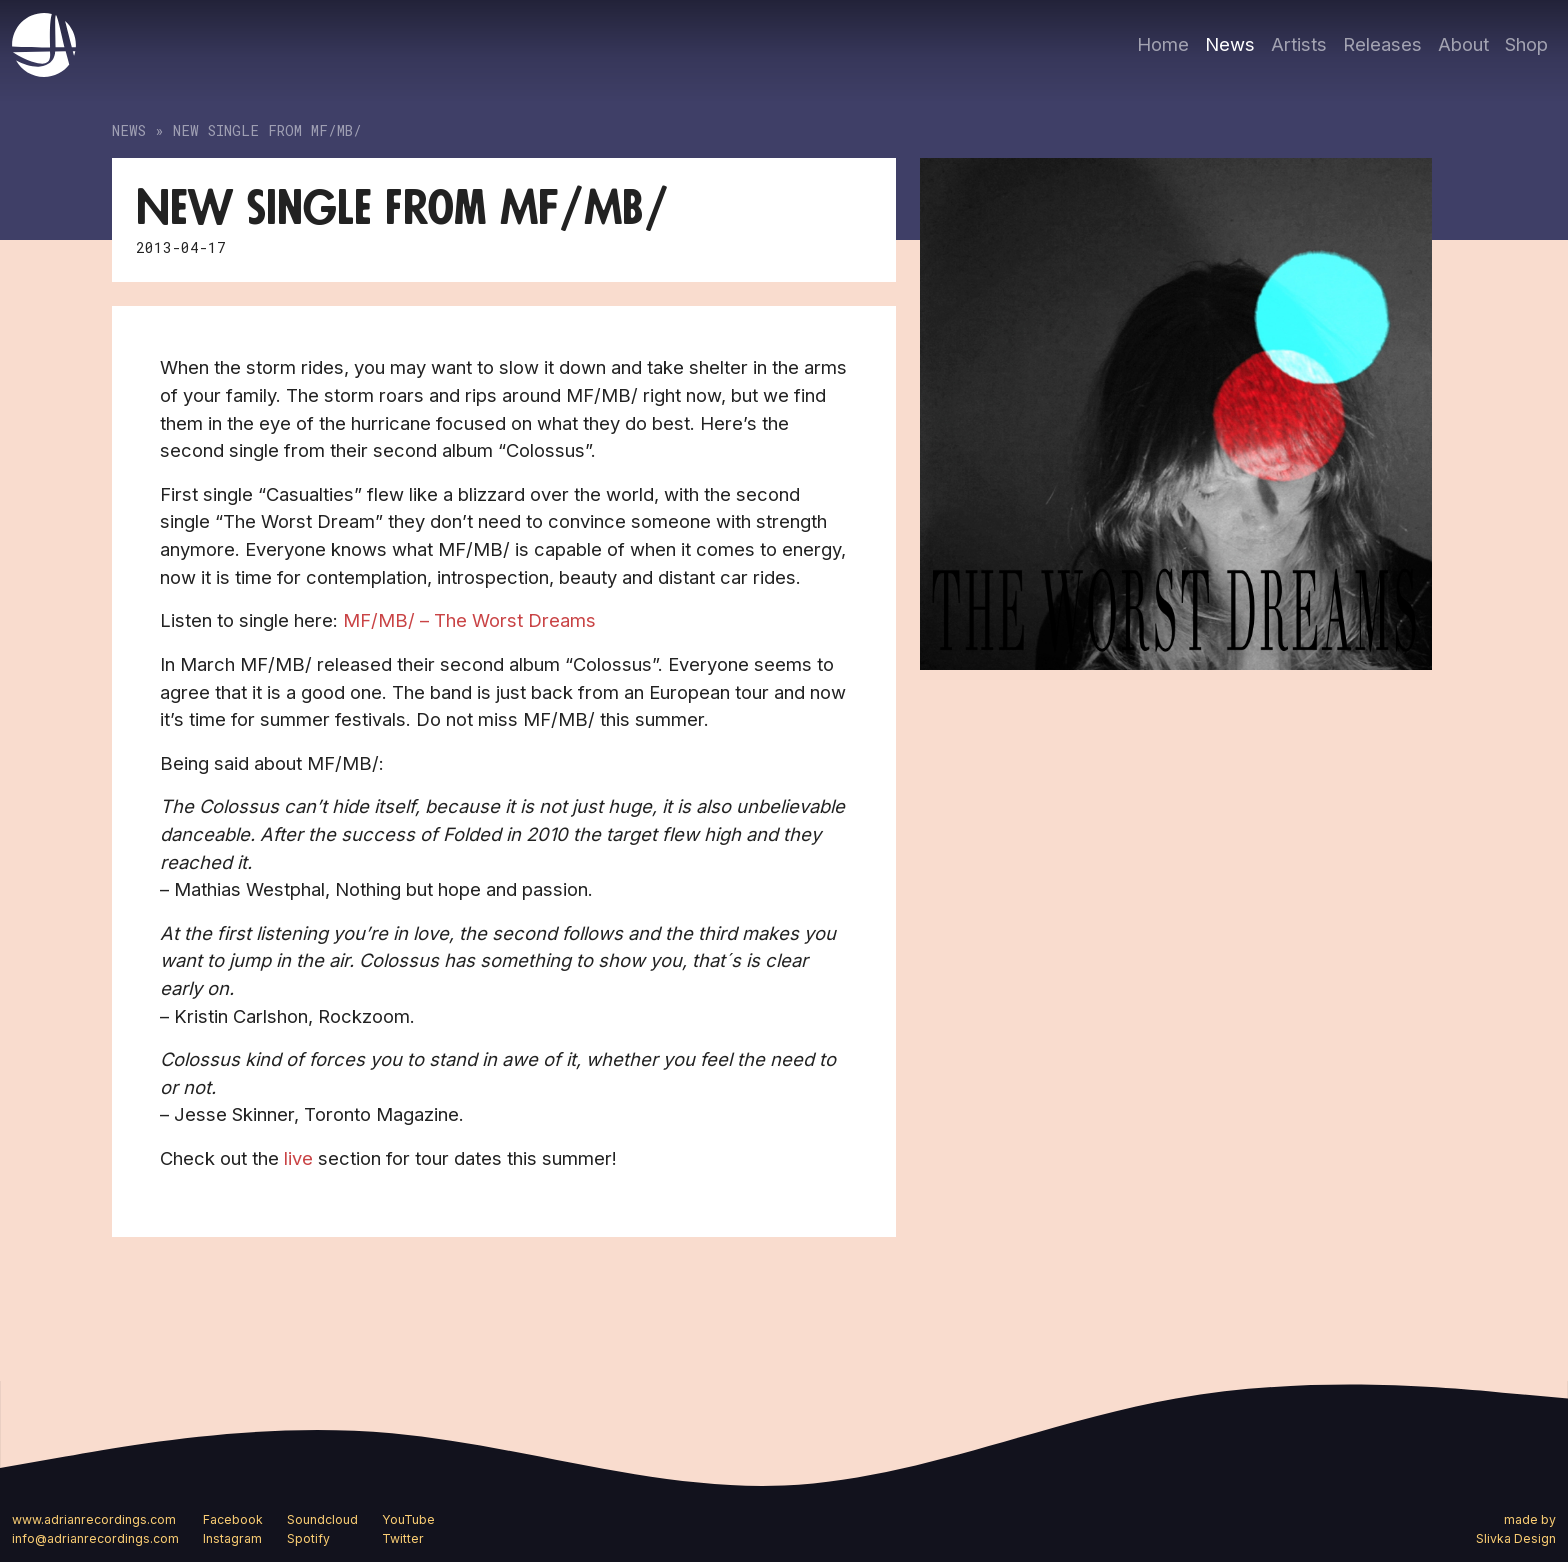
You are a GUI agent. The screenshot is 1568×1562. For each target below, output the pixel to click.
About (1463, 44)
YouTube (408, 1519)
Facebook (233, 1519)
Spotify (308, 1538)
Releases (1382, 44)
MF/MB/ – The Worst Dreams (469, 620)
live (298, 1158)
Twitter (403, 1538)
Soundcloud (322, 1519)
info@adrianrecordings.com (95, 1538)
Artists (1299, 44)
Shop (1526, 44)
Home (1163, 44)
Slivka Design (1516, 1538)
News (1230, 44)
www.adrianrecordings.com (94, 1519)
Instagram (232, 1538)
